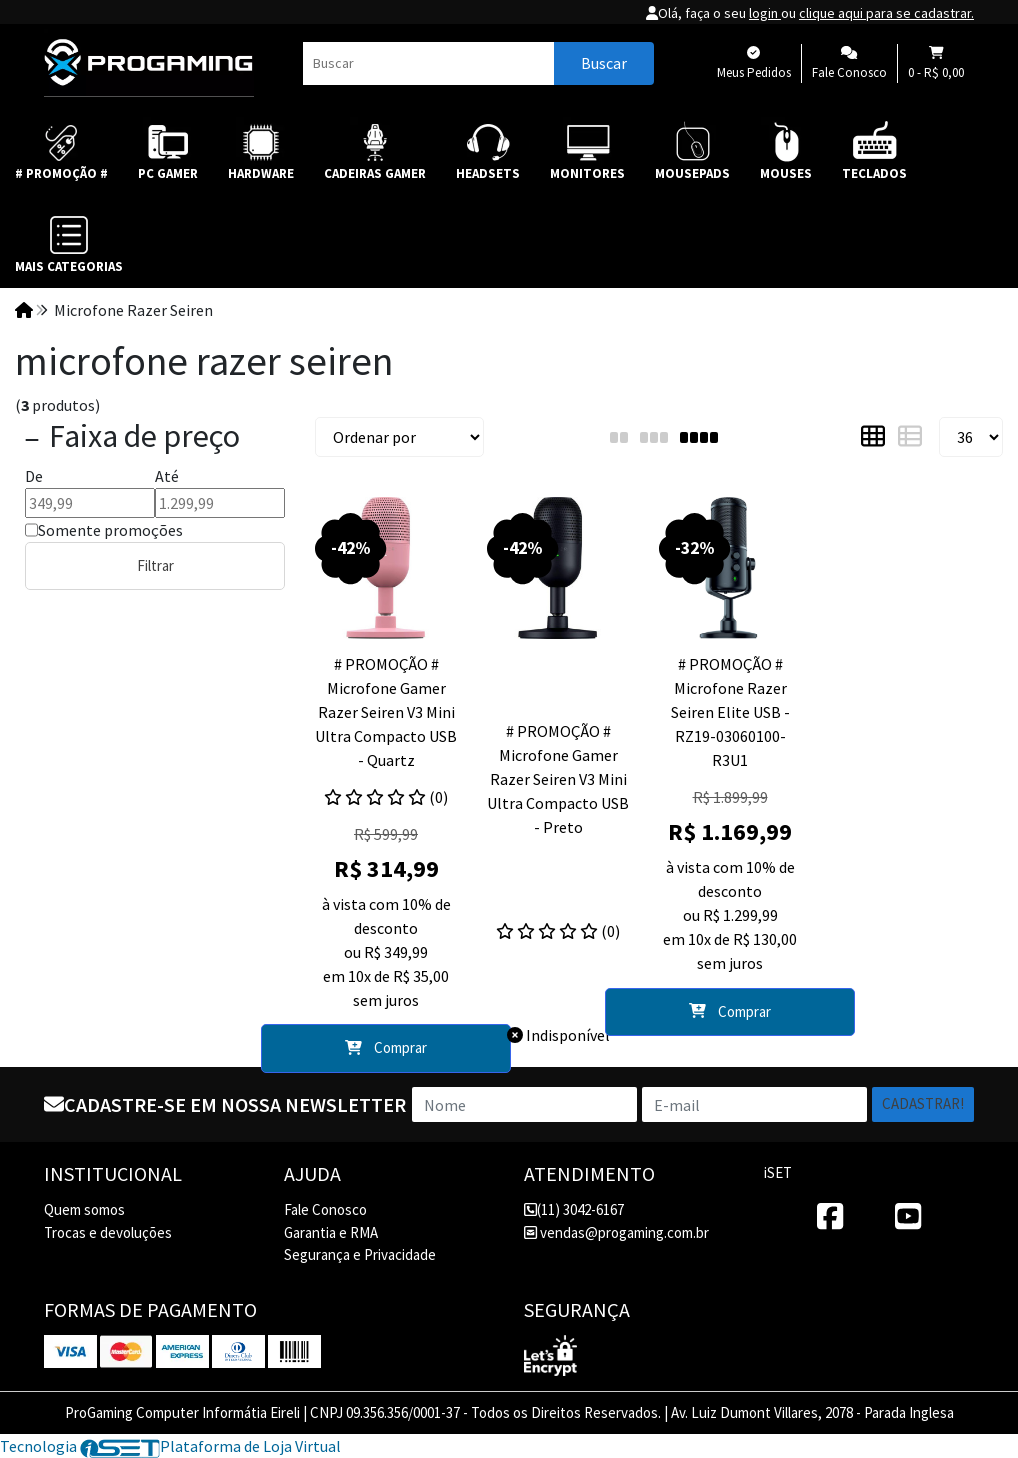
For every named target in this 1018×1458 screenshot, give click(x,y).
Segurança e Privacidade (360, 1254)
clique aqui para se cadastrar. (886, 13)
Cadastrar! (923, 1103)
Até (167, 476)
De (34, 476)
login (765, 13)
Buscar (604, 63)
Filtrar (155, 565)
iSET (778, 1172)
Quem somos (84, 1209)
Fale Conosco (325, 1209)
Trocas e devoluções (108, 1232)
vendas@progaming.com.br (616, 1232)
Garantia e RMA (331, 1232)
